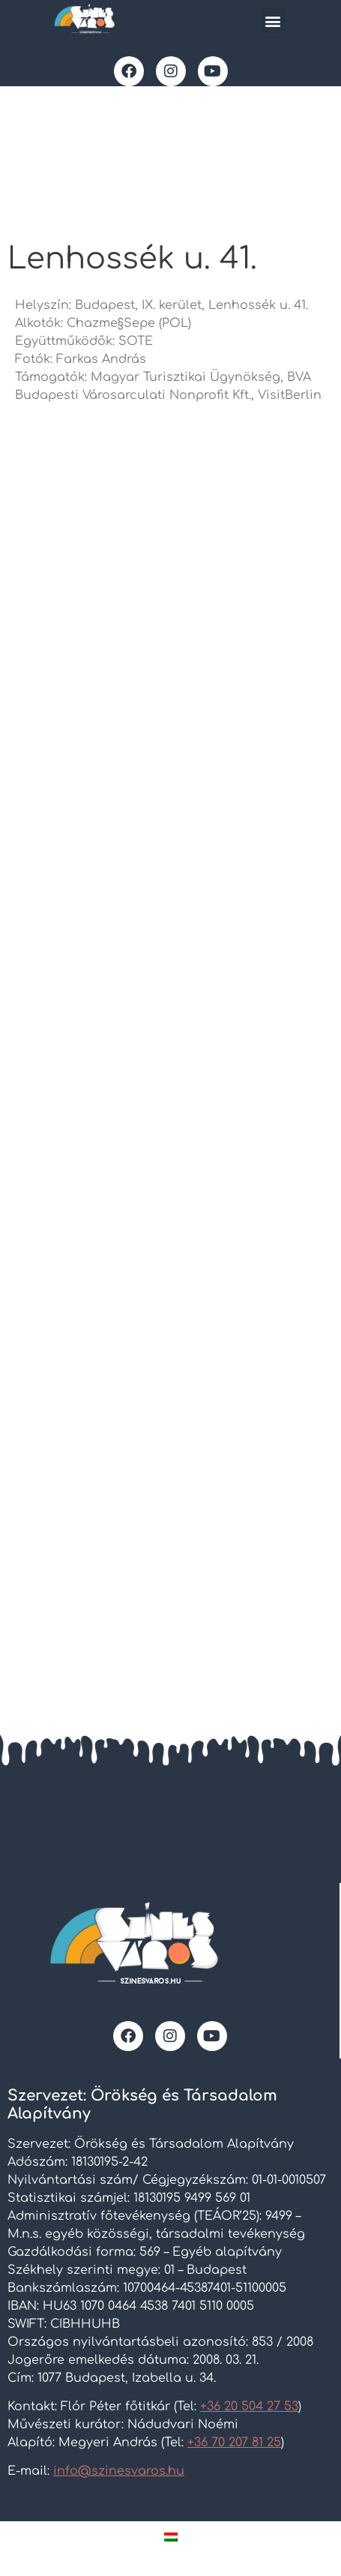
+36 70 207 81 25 (234, 2442)
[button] (273, 20)
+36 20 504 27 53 (249, 2406)
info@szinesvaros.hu (118, 2471)
